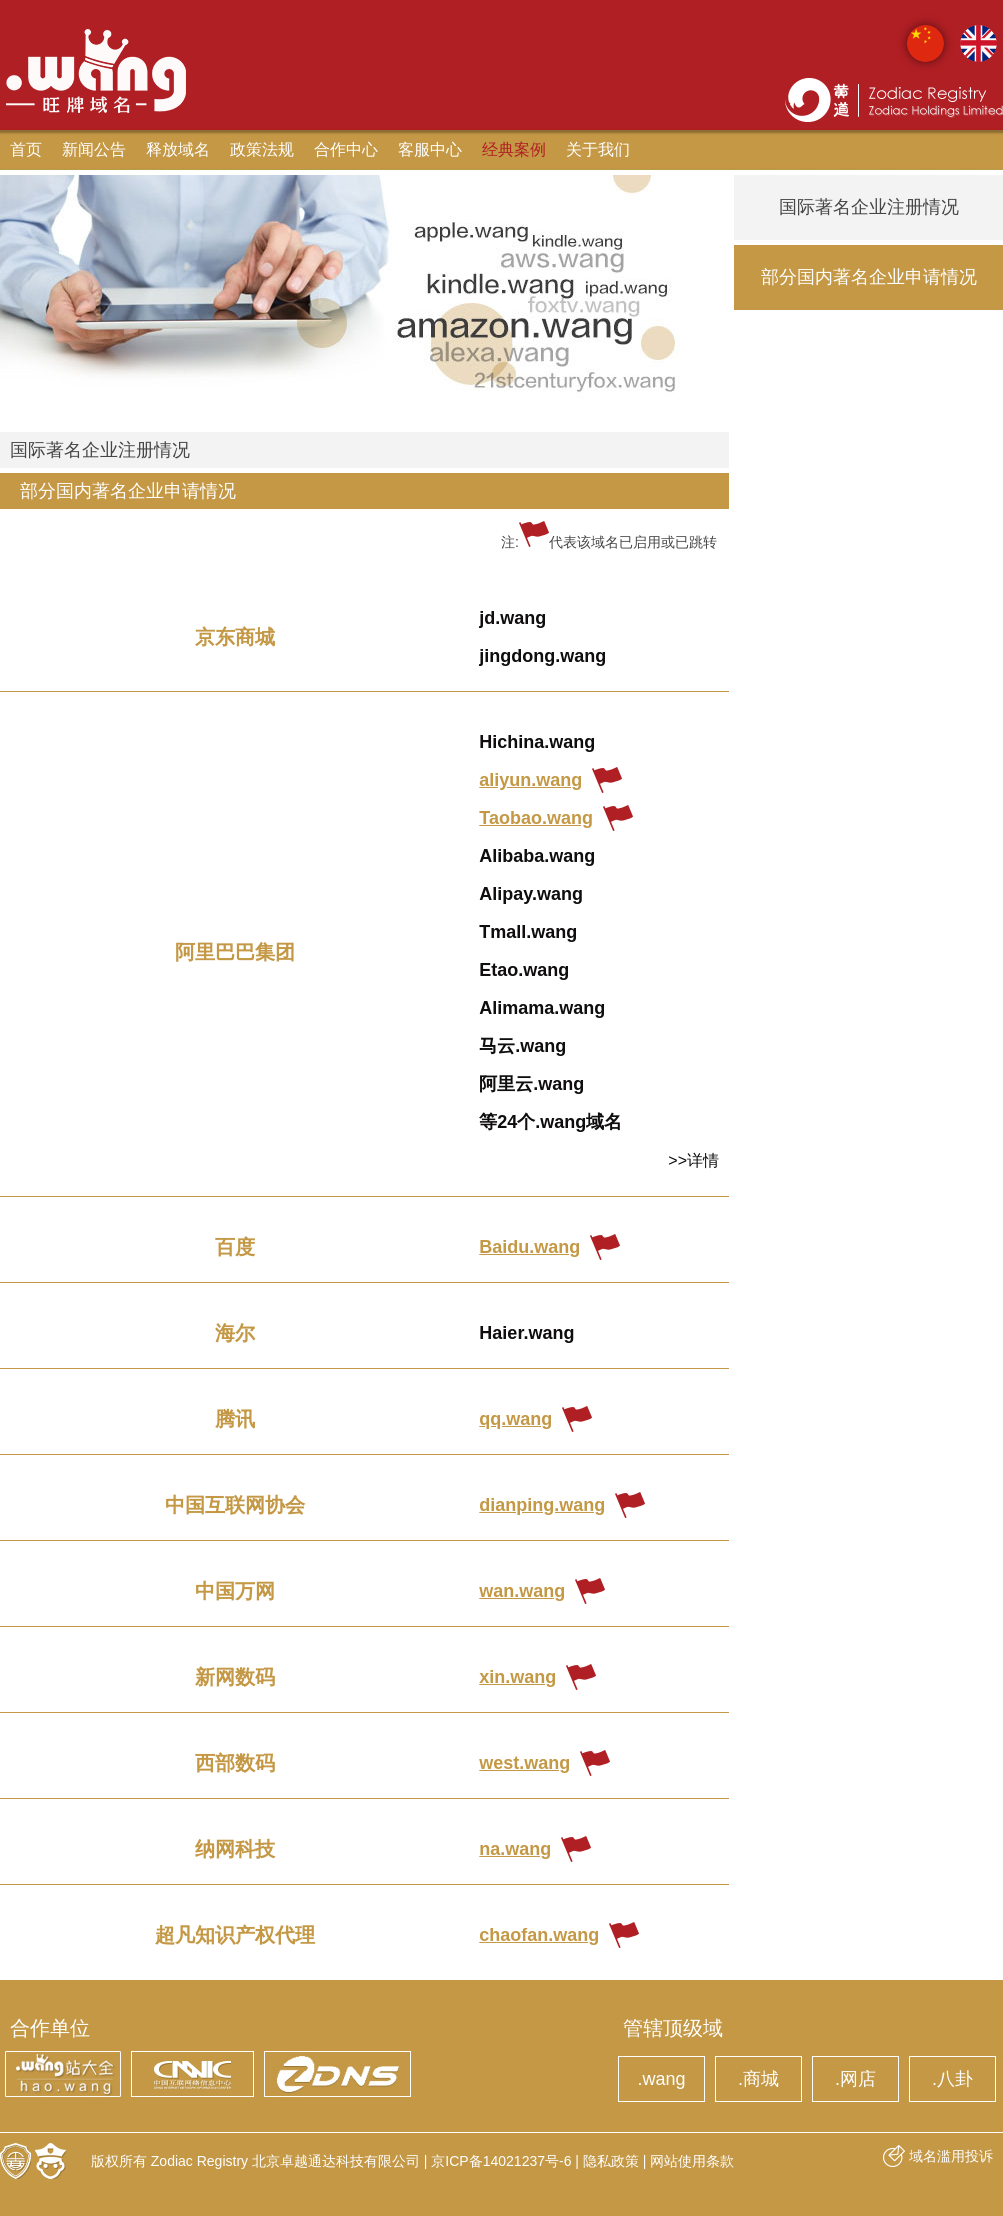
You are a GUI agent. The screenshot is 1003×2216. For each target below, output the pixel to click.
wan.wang (522, 1591)
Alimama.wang (542, 1008)
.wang (661, 2079)
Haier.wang (526, 1333)
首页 (26, 149)
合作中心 (346, 149)
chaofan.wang (539, 1935)
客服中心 (430, 149)
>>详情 (693, 1160)
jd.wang (512, 618)
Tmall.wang (528, 932)
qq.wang (515, 1419)
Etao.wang (524, 970)
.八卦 (952, 2079)
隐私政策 (611, 2161)
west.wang (524, 1763)
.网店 (855, 2079)
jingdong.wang (542, 656)
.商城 (758, 2079)
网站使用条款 (692, 2161)
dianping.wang (542, 1505)
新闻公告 (94, 149)
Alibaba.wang (537, 856)
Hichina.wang (537, 742)
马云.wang (522, 1046)
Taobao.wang (536, 818)
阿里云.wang (531, 1084)
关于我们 (598, 149)
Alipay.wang (531, 894)
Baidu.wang (529, 1247)
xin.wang (517, 1677)
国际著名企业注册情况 (100, 450)
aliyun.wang (530, 780)
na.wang (515, 1849)
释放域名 (178, 149)
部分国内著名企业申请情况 (128, 491)
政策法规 (262, 149)
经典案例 (514, 149)
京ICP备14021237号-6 (501, 2161)
